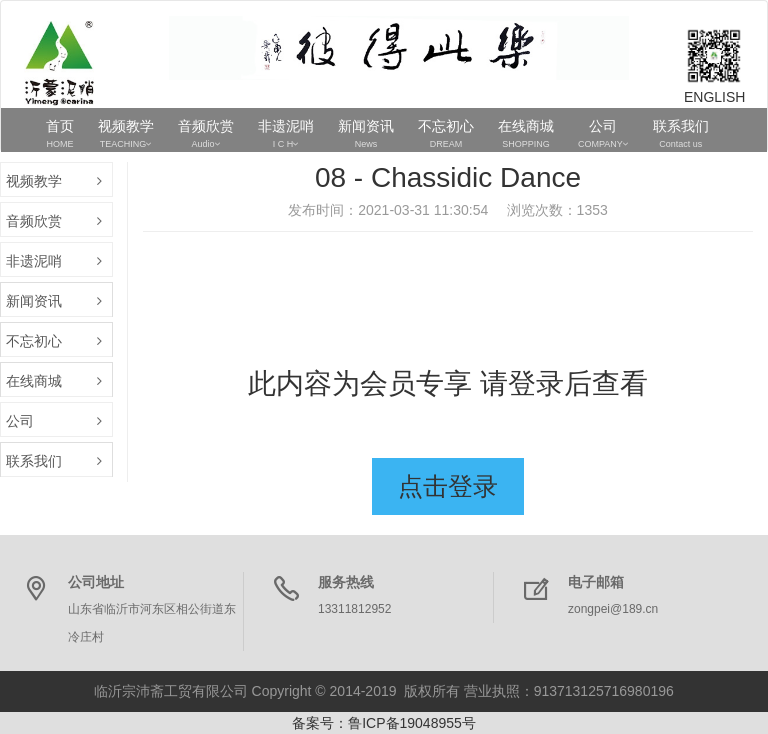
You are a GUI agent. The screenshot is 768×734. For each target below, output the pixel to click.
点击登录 (448, 486)
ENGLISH (714, 97)
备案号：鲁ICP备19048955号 (384, 723)
